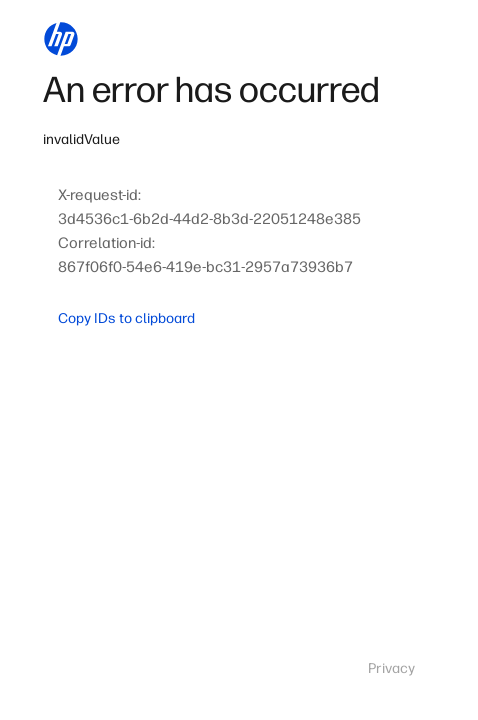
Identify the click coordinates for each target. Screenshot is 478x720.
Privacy (391, 668)
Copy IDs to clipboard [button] (126, 318)
